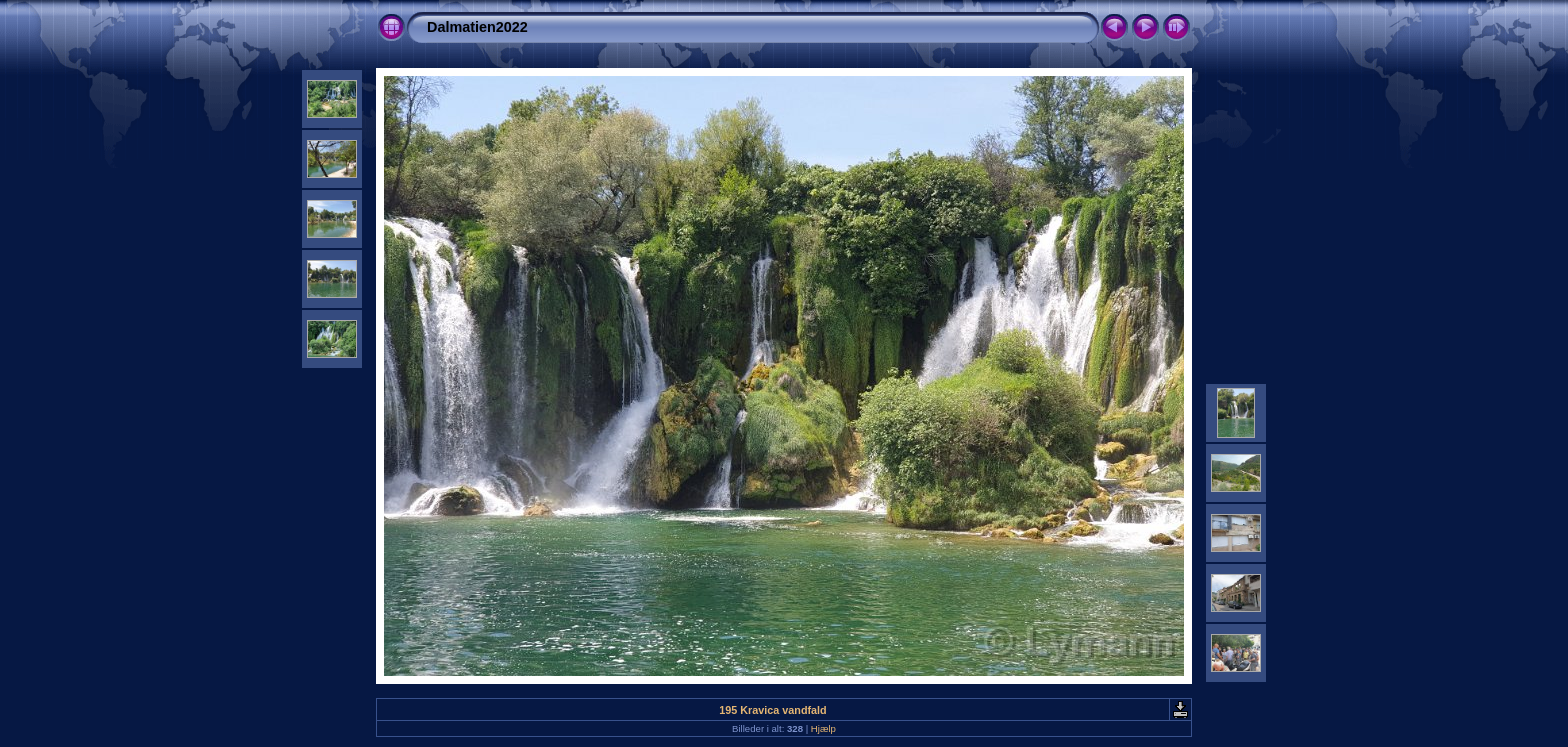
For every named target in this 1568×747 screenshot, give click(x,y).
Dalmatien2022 (477, 27)
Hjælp (823, 728)
